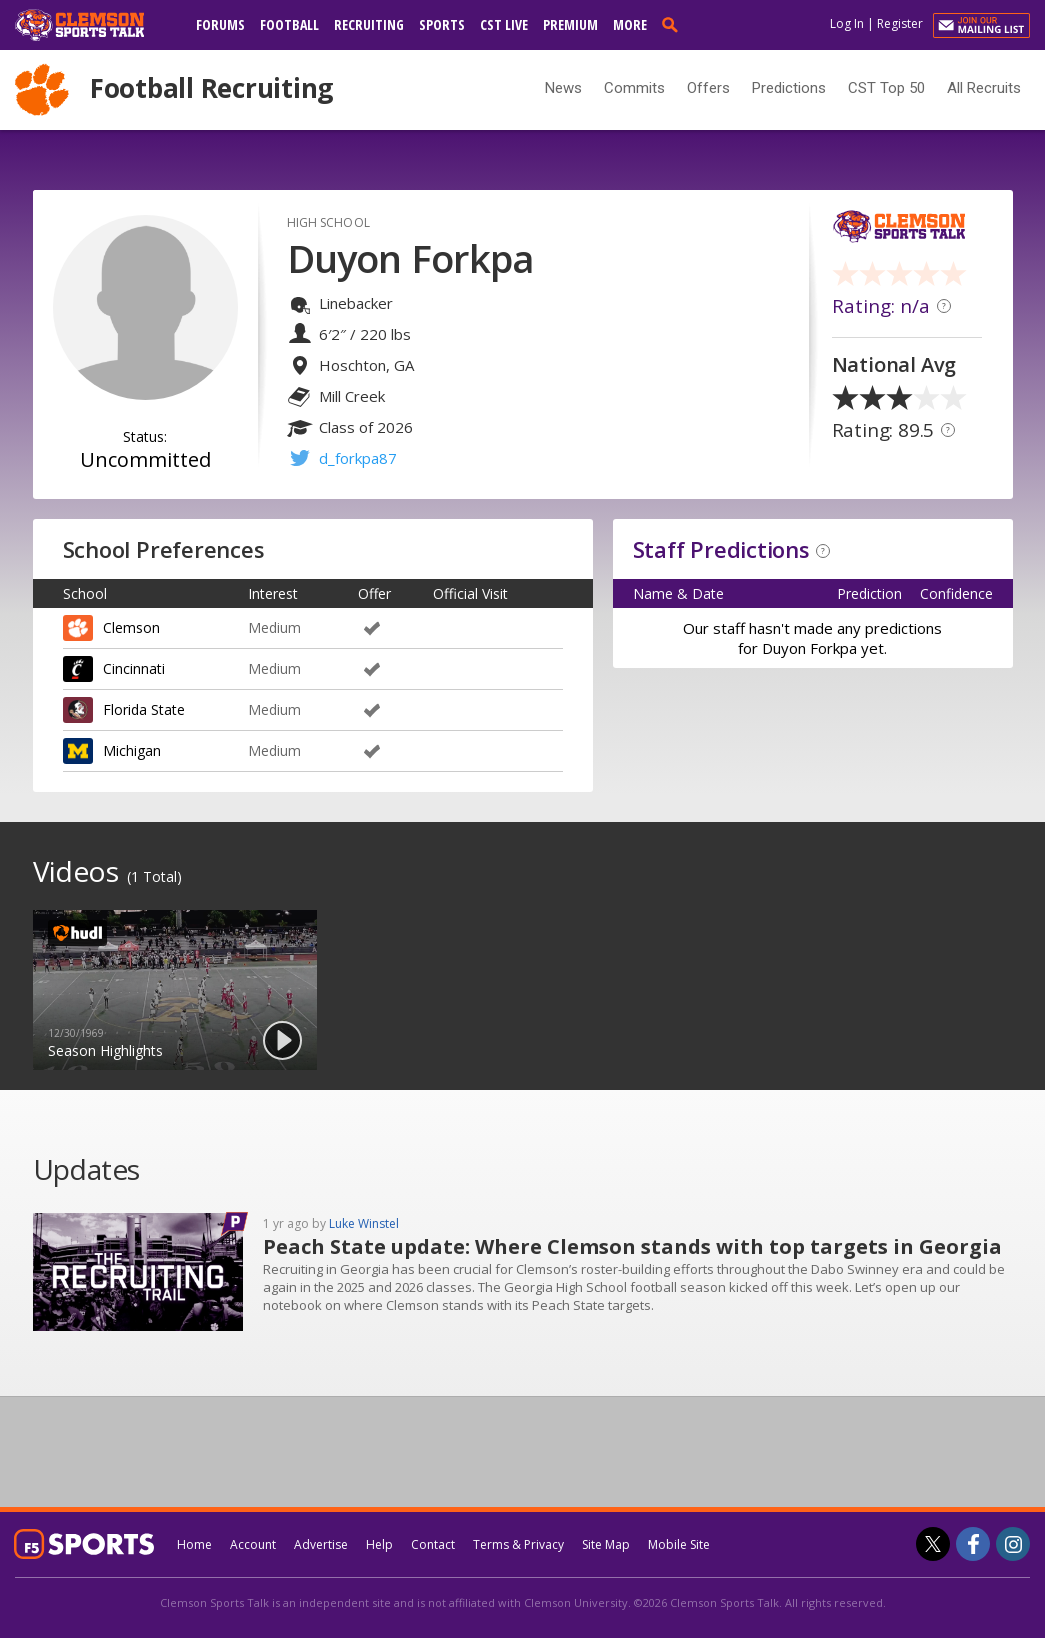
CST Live (504, 24)
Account (253, 1544)
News (563, 88)
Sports (442, 24)
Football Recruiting (211, 88)
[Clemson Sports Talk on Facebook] (973, 1544)
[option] (175, 990)
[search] (674, 24)
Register (900, 23)
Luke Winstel (364, 1223)
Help (379, 1544)
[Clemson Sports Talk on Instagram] (1013, 1544)
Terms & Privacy (518, 1544)
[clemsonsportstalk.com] (94, 25)
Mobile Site (679, 1544)
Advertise (321, 1544)
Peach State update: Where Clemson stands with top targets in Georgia (632, 1246)
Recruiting (369, 24)
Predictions (789, 88)
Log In (847, 23)
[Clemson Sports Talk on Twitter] (933, 1544)
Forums (220, 24)
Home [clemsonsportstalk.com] (194, 1544)
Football (289, 24)
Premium (570, 24)
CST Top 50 (886, 88)
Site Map (606, 1544)
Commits (634, 88)
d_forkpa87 (358, 458)
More (630, 24)
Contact (433, 1544)
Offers (708, 88)
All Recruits (984, 88)
